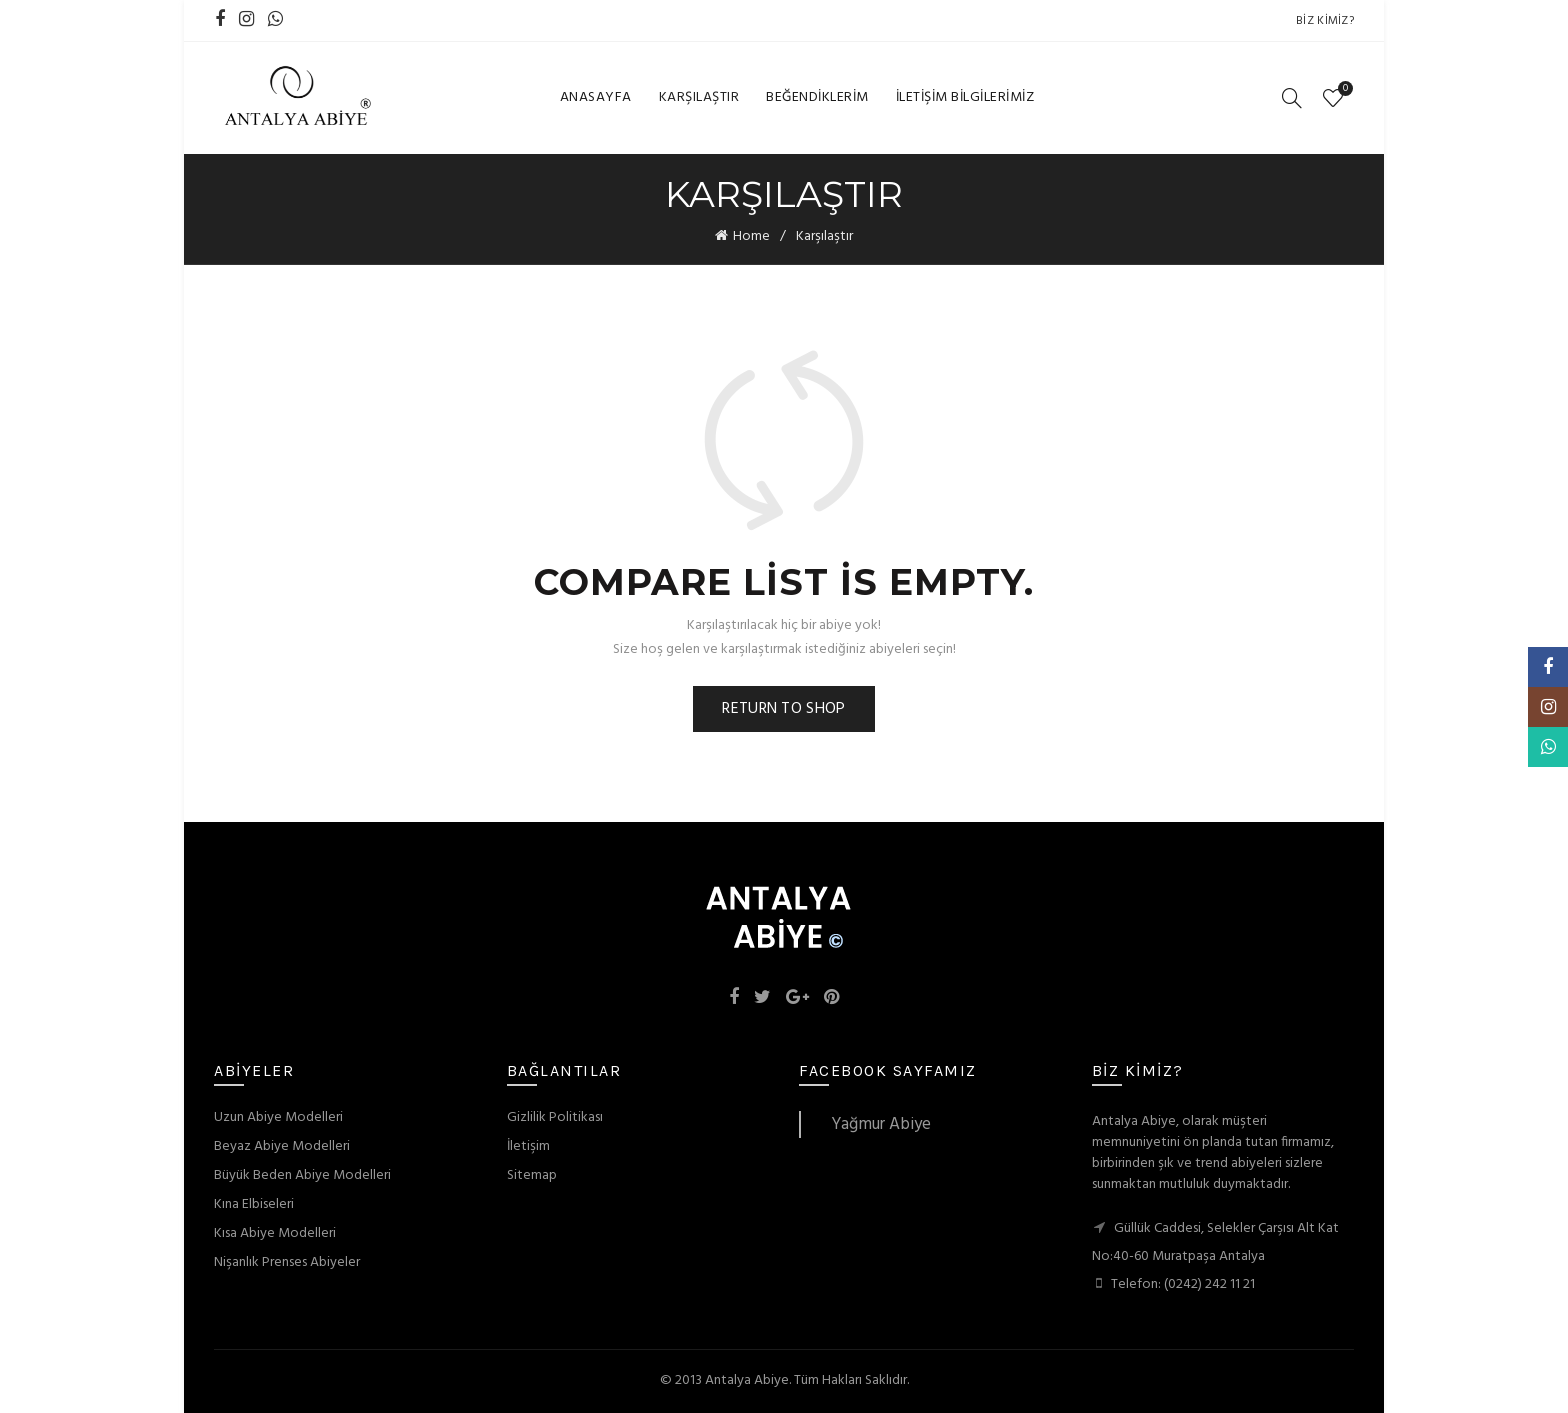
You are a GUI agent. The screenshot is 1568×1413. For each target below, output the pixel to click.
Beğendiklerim (817, 97)
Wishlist (1343, 89)
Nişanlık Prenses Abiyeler (287, 1262)
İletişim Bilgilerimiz (965, 97)
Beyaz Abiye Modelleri (282, 1146)
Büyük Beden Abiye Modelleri (302, 1175)
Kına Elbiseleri (254, 1204)
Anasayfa (596, 97)
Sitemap (532, 1175)
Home (751, 236)
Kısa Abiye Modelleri (275, 1233)
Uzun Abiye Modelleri (278, 1117)
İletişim (528, 1146)
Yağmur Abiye (881, 1124)
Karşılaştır (699, 97)
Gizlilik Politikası (555, 1117)
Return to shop (783, 709)
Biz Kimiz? (1325, 21)
